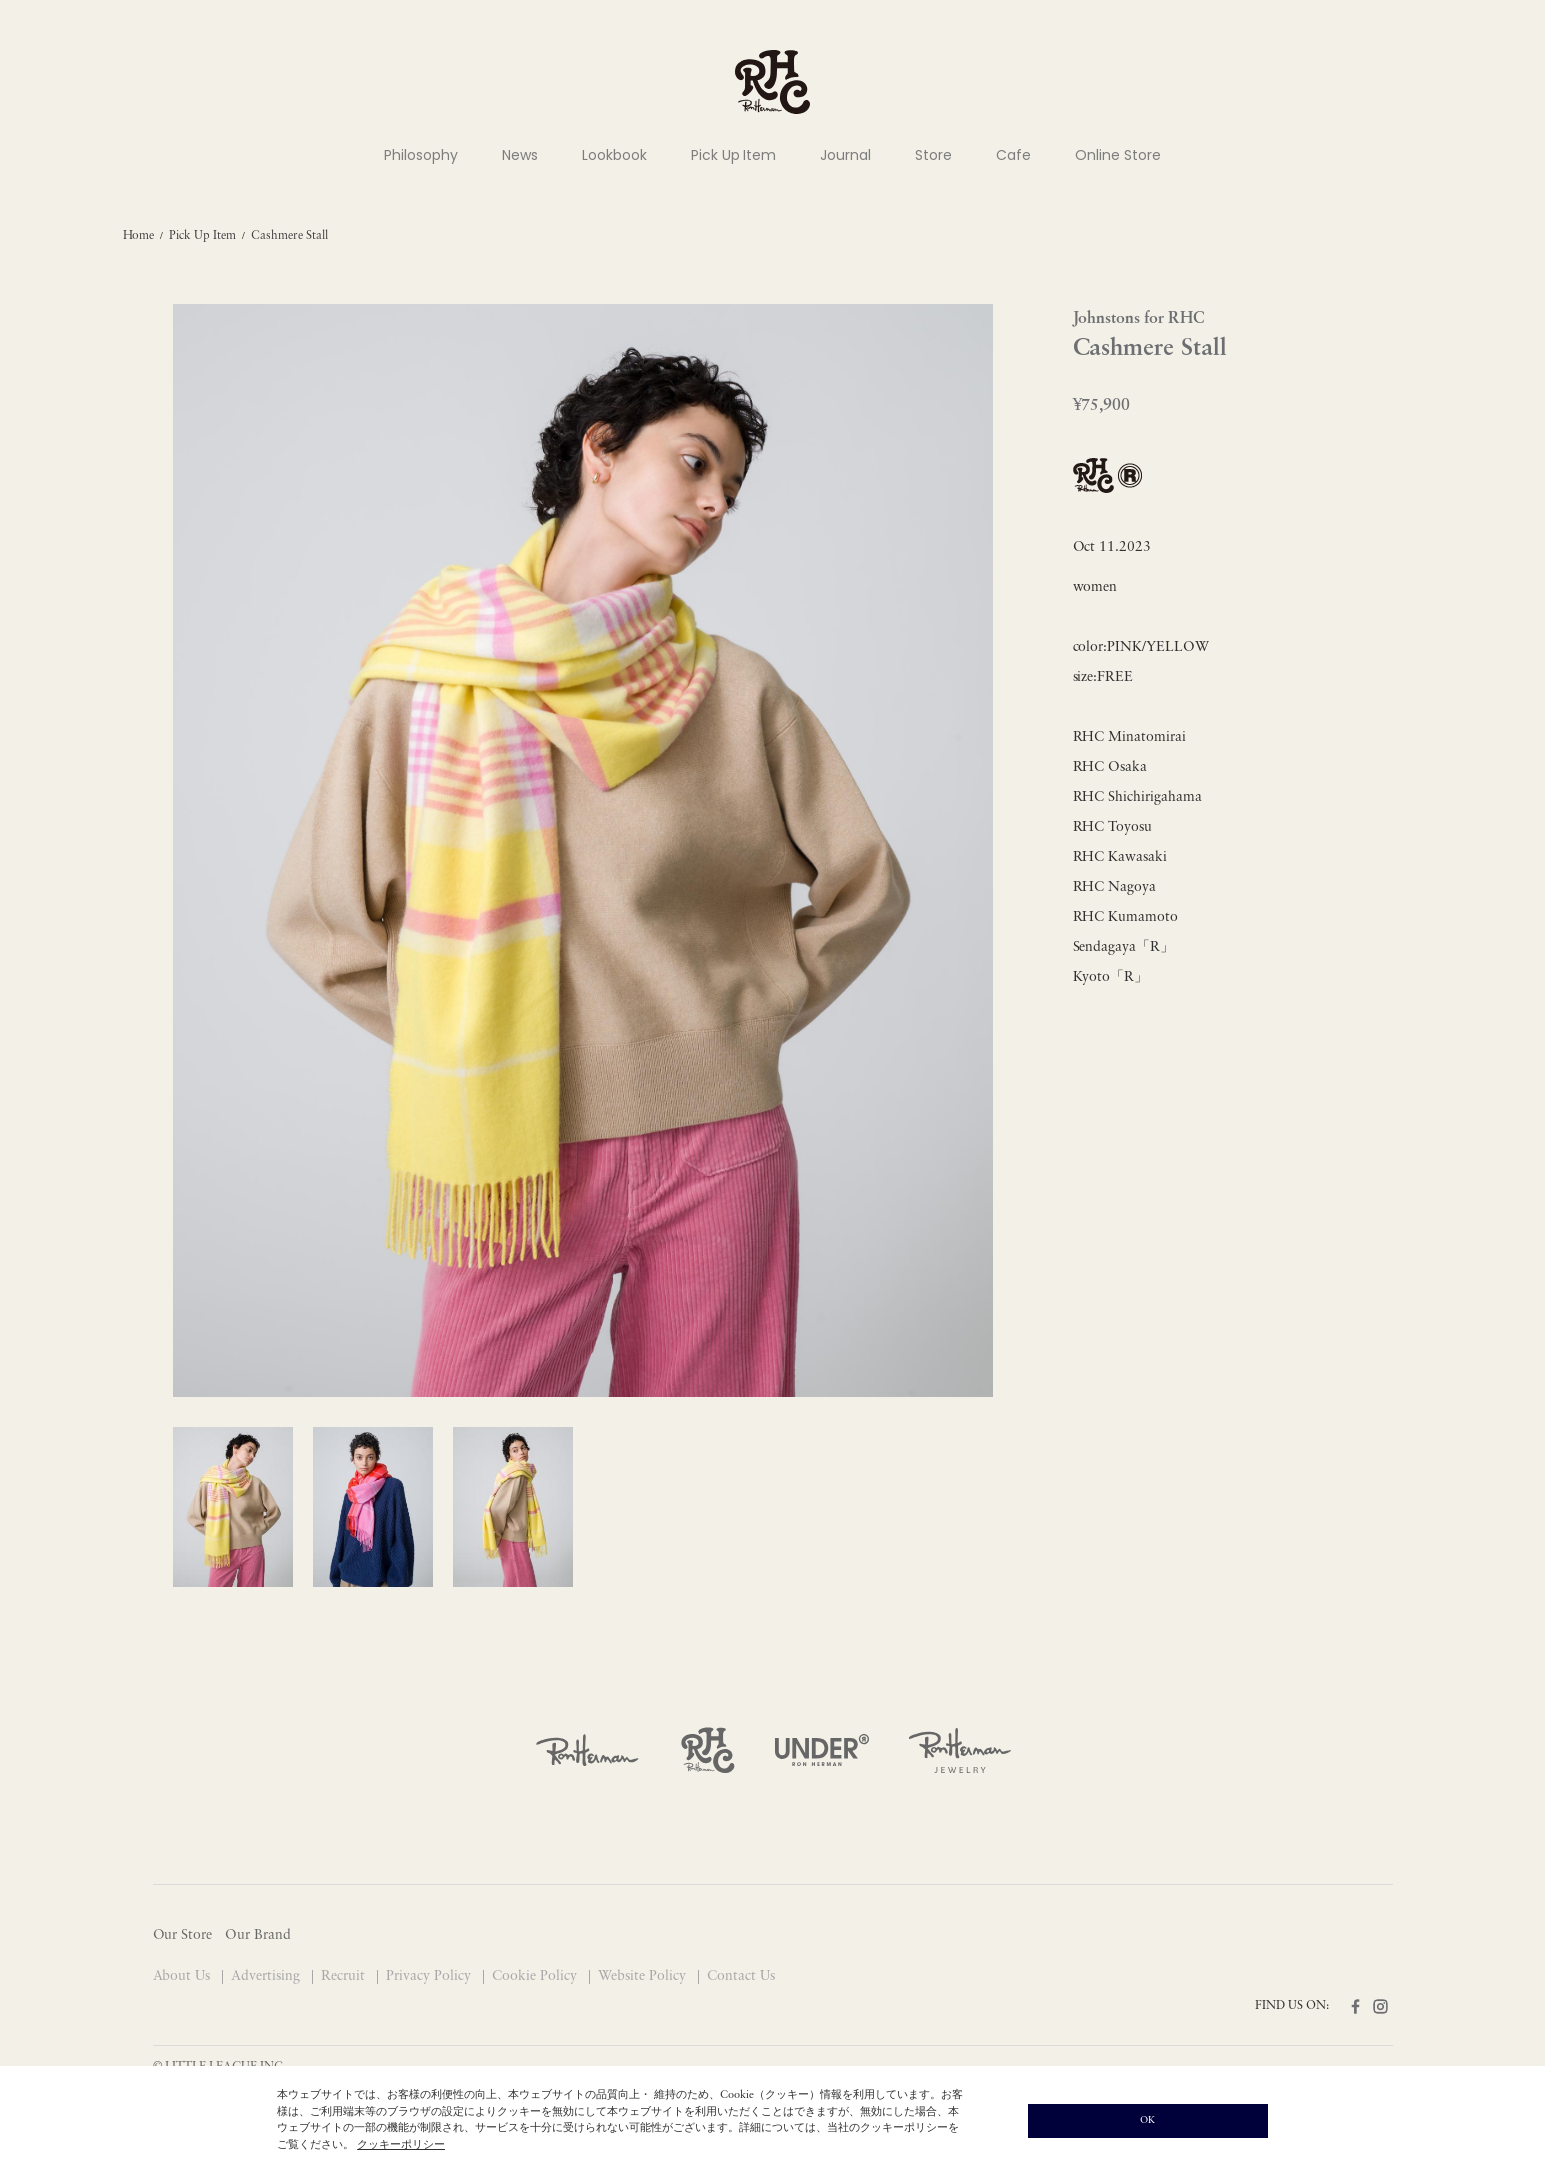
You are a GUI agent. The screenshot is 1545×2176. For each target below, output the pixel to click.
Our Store (183, 1935)
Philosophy (421, 155)
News (520, 155)
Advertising (267, 1976)
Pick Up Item (734, 155)
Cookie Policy (536, 1976)
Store (933, 155)
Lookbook (614, 155)
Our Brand (258, 1935)
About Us (184, 1976)
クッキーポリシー (401, 2145)
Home (139, 236)
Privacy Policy (430, 1976)
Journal (845, 155)
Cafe (1013, 155)
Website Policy (644, 1976)
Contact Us (741, 1976)
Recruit (345, 1976)
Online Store (1118, 155)
